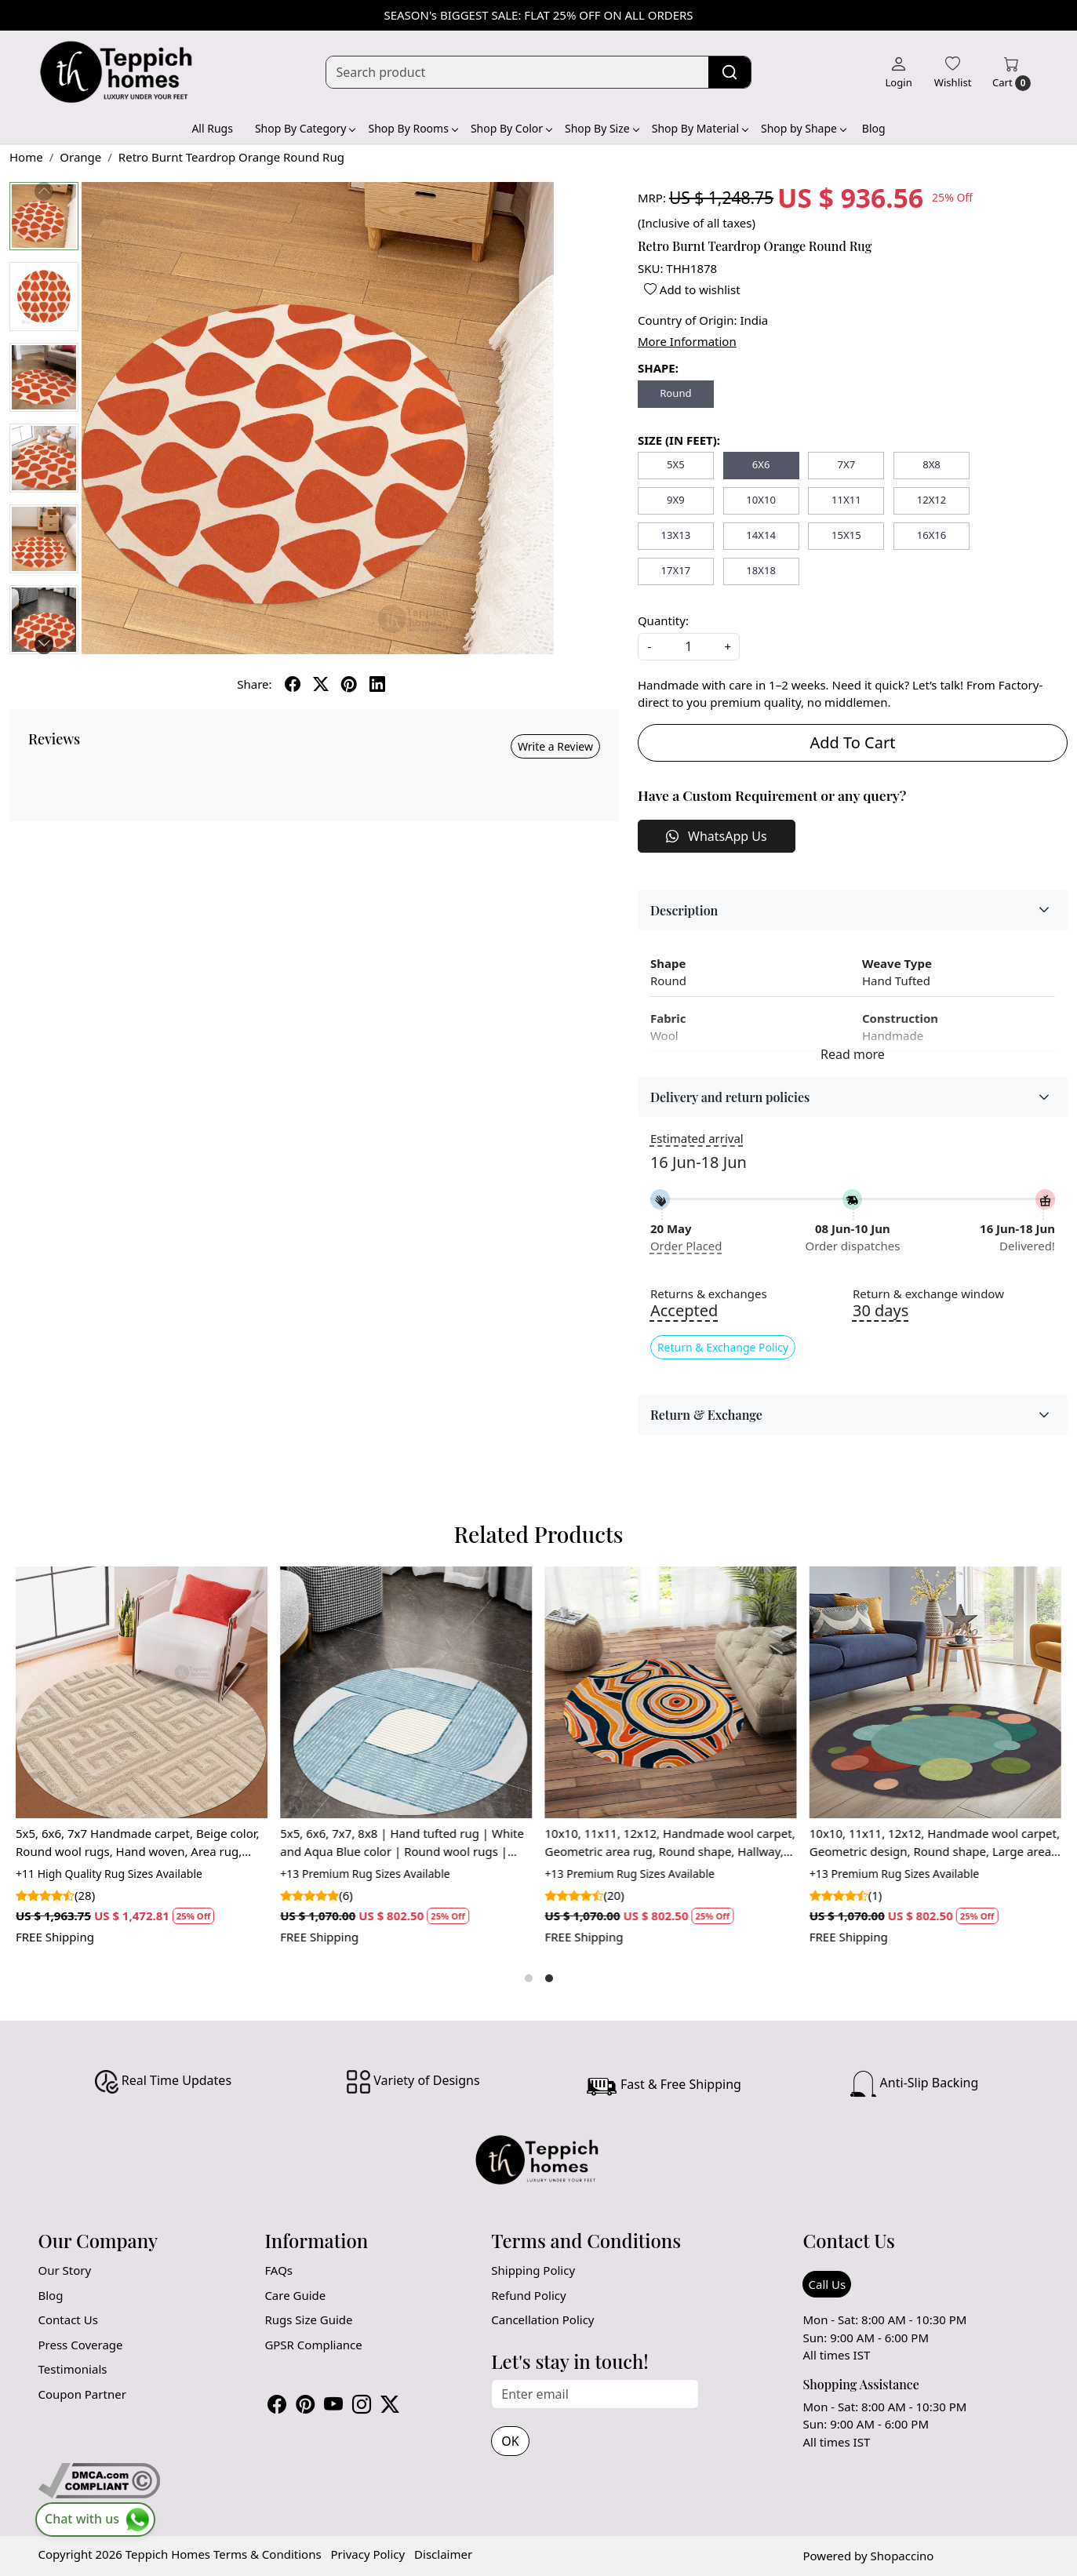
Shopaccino (902, 2555)
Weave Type (897, 963)
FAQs (278, 2270)
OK (509, 2441)
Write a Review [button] (555, 746)
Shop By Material (700, 128)
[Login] (898, 72)
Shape (668, 963)
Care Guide (295, 2295)
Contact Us (68, 2319)
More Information (687, 341)
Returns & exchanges (708, 1293)
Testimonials (72, 2369)
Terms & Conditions (267, 2554)
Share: (254, 684)
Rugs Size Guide (308, 2319)
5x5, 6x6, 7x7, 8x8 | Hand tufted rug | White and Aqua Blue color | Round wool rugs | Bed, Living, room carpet (402, 1842)
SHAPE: (658, 368)
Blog (874, 128)
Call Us (827, 2284)
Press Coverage (80, 2344)
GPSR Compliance (313, 2344)
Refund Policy (528, 2295)
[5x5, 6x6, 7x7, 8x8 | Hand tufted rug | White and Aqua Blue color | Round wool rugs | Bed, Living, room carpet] (406, 1692)
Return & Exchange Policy (722, 1347)
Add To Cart (852, 742)
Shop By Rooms (412, 128)
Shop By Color (511, 128)
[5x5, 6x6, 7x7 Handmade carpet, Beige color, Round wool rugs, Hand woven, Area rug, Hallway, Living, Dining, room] (141, 1692)
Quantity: (663, 620)
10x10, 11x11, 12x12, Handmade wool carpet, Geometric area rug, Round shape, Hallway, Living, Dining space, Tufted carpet (670, 1842)
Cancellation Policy (542, 2319)
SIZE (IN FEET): (679, 440)
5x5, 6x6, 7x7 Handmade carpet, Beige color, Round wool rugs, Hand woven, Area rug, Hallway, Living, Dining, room (138, 1842)
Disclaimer (443, 2554)
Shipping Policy (533, 2270)
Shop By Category (305, 128)
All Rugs (212, 128)
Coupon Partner (82, 2394)
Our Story (65, 2270)
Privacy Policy (368, 2554)
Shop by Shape (803, 128)
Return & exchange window (928, 1293)
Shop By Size (602, 128)
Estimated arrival (697, 1138)
